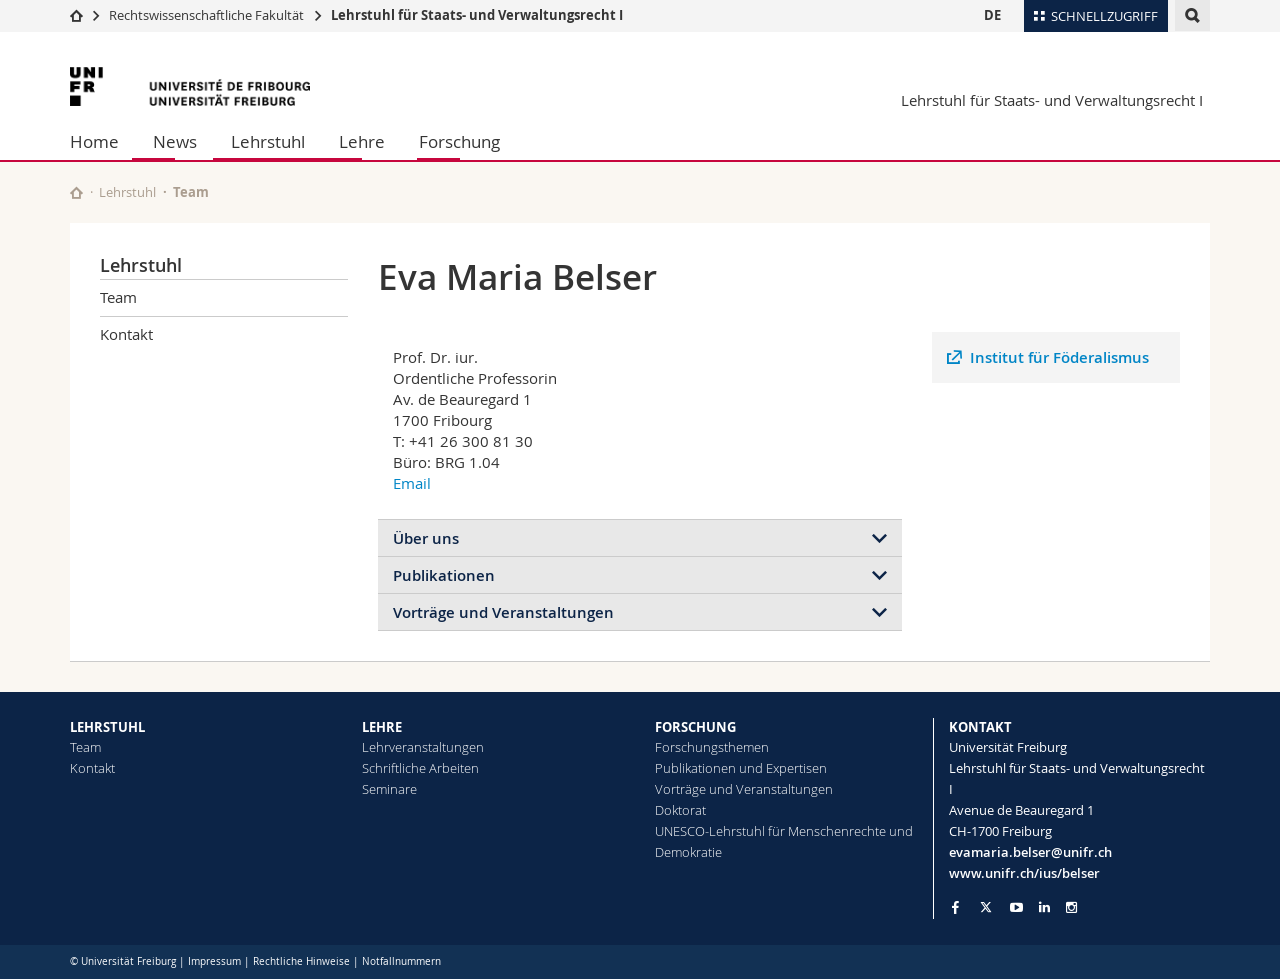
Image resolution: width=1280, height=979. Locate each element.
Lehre (362, 141)
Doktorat (680, 810)
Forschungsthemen (712, 747)
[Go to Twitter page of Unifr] (986, 907)
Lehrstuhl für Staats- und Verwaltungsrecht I (477, 15)
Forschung (459, 141)
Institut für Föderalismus (1059, 357)
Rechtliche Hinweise (301, 961)
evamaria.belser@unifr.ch (1030, 852)
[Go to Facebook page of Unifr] (955, 907)
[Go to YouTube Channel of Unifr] (1016, 907)
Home (94, 141)
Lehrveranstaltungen (423, 747)
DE (992, 15)
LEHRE (382, 727)
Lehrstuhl (268, 141)
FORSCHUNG (695, 727)
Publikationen (444, 575)
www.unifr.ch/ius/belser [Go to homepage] (1024, 873)
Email (412, 483)
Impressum (214, 961)
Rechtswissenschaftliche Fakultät (208, 15)
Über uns (426, 538)
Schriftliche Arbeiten (420, 768)
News (175, 141)
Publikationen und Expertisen (741, 768)
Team (191, 192)
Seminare (389, 789)
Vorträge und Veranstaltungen (503, 612)
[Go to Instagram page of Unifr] (1071, 907)
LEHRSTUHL (107, 727)
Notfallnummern (401, 961)
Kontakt (126, 334)
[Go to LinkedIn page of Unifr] (1044, 907)
